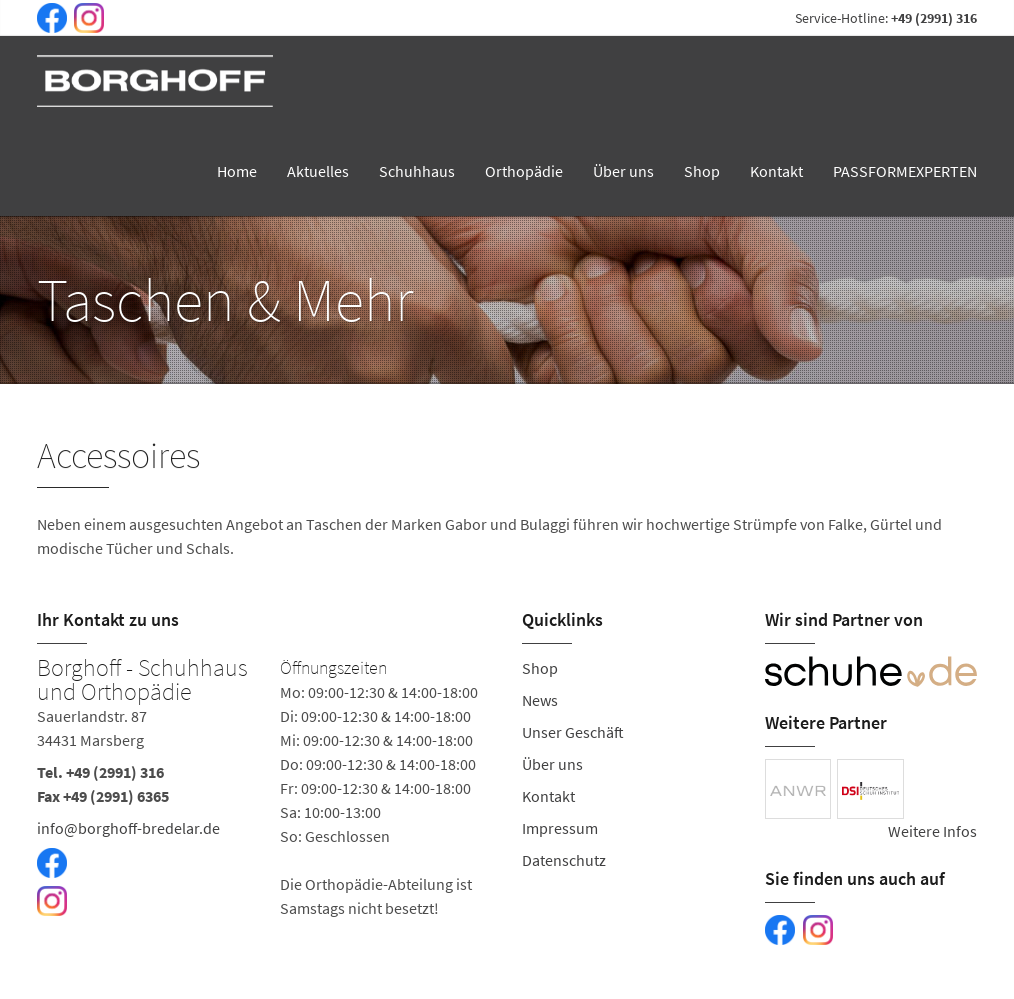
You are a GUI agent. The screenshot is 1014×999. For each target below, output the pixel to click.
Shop (702, 171)
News (540, 700)
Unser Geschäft (573, 732)
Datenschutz (564, 860)
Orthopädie (524, 171)
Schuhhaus (417, 171)
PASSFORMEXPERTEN (905, 171)
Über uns (623, 171)
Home (237, 171)
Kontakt (776, 171)
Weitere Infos (932, 831)
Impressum (560, 828)
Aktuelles (318, 171)
